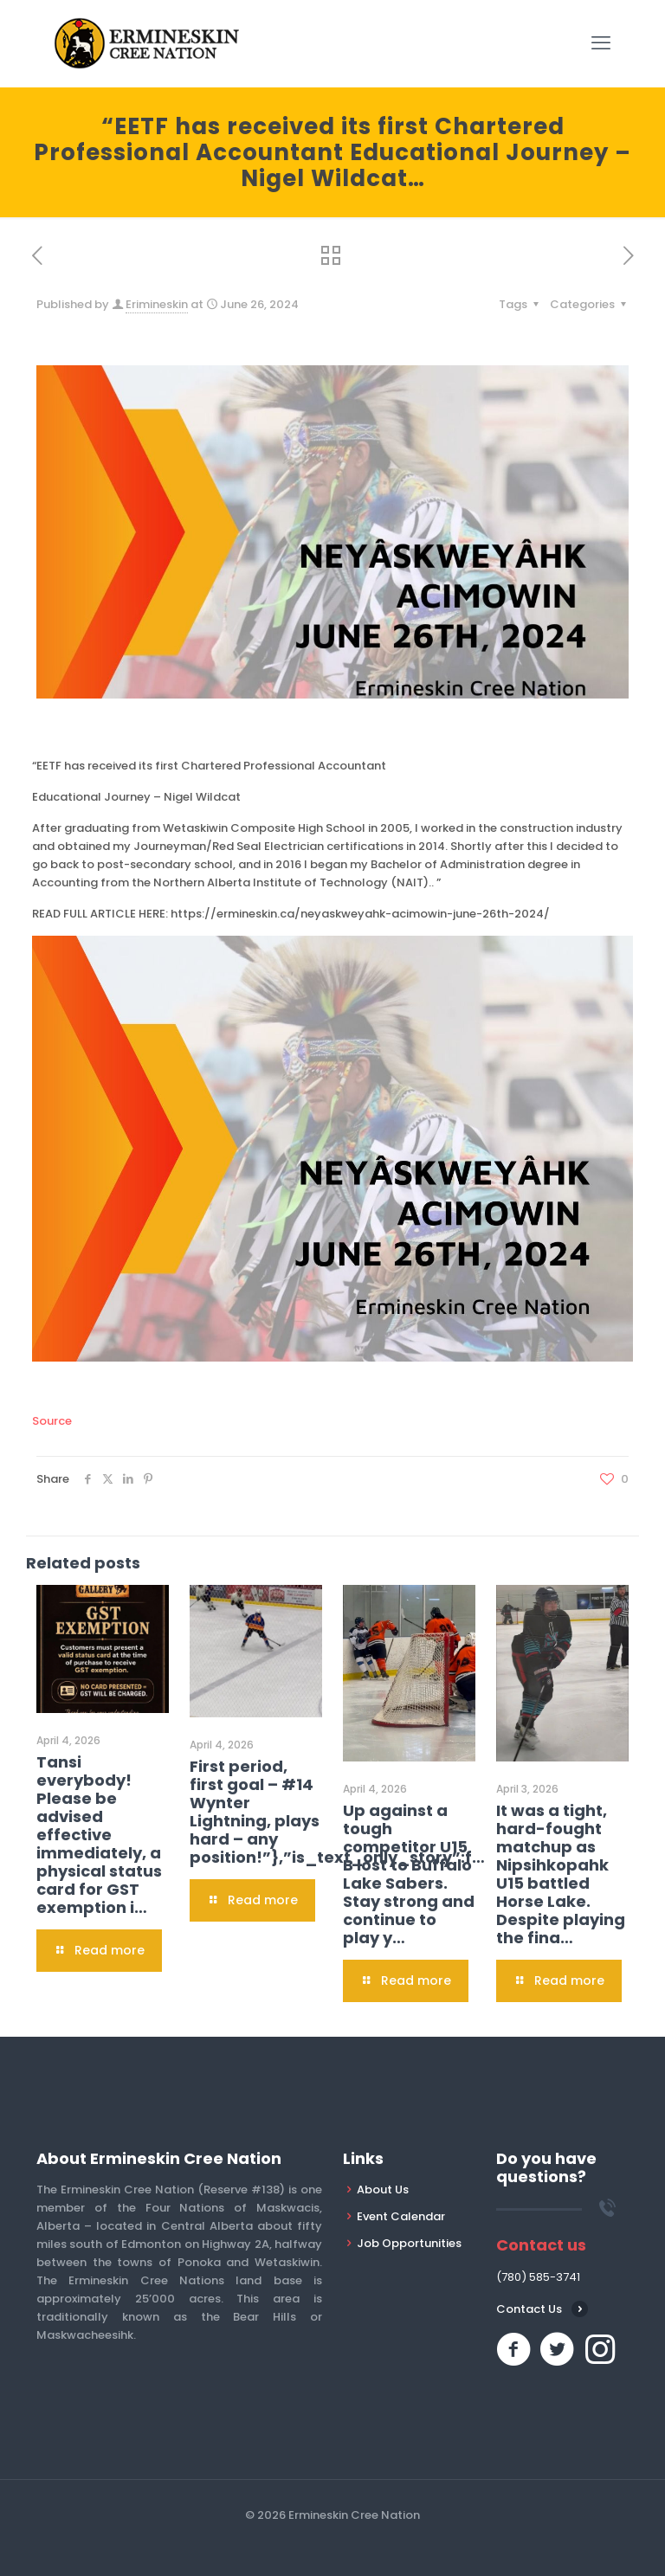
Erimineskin (157, 304)
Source (52, 1421)
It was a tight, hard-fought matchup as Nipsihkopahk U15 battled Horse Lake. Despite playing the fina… (560, 1874)
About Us (383, 2189)
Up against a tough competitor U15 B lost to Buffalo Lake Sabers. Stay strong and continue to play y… (409, 1874)
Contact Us (529, 2309)
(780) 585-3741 (538, 2277)
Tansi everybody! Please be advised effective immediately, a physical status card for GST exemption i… (99, 1834)
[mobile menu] (601, 43)
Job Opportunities (409, 2243)
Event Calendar (401, 2216)
